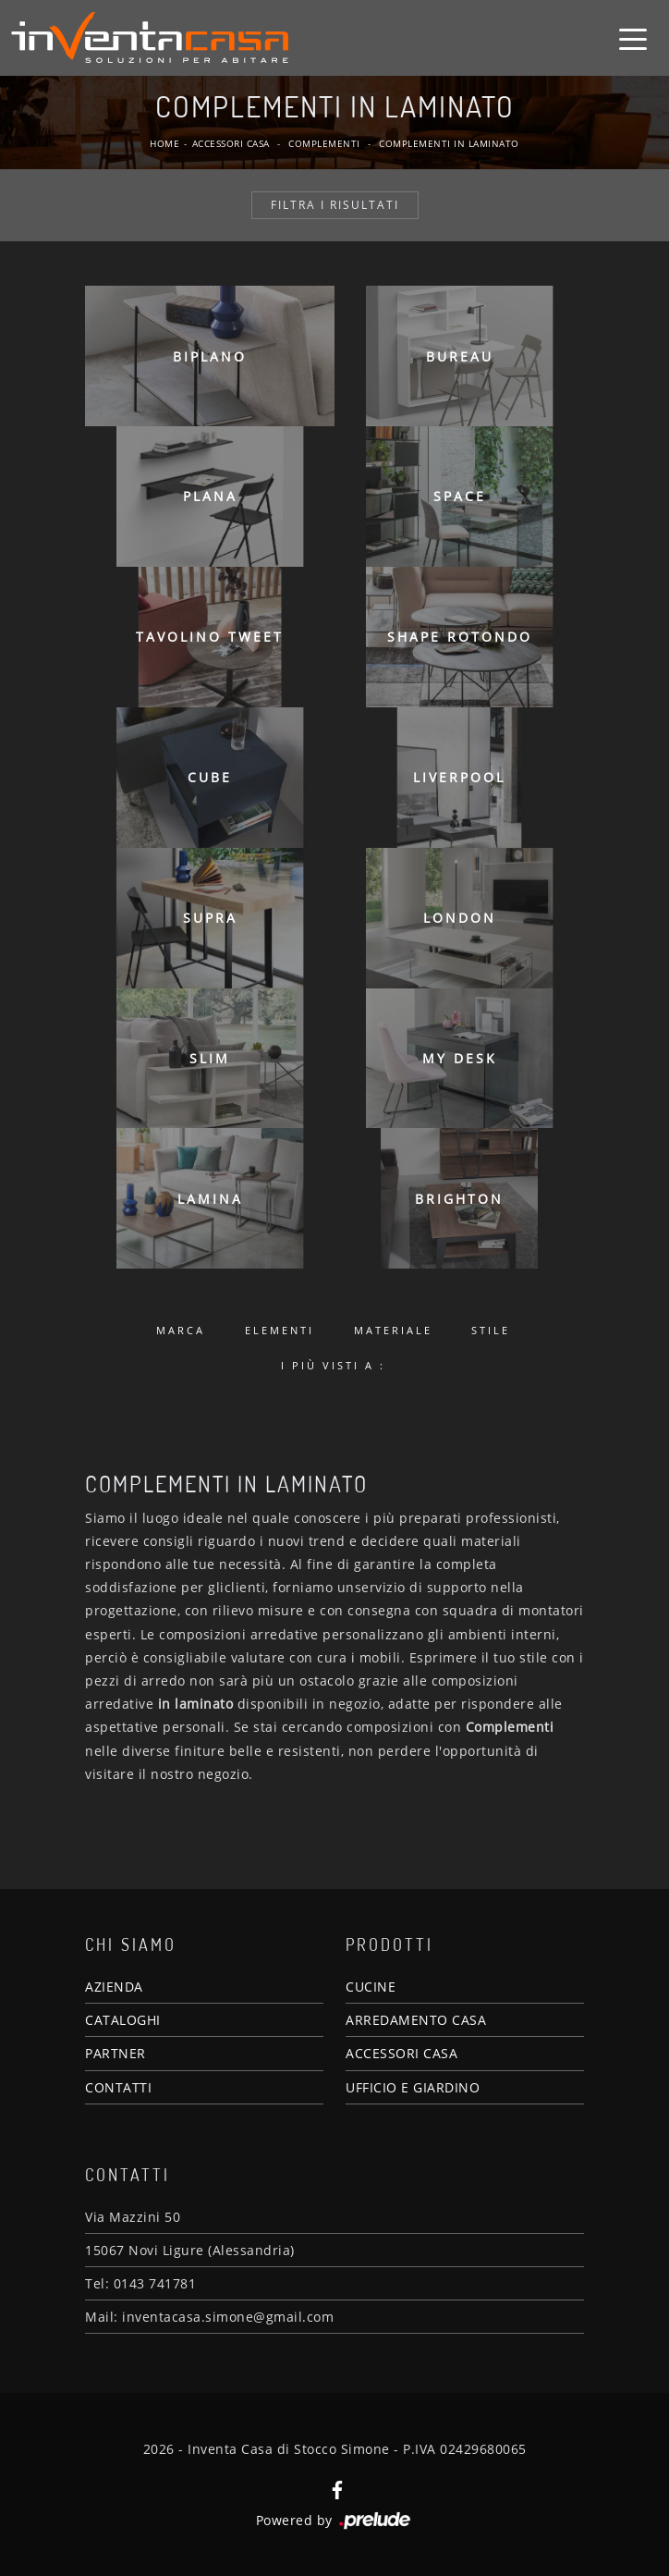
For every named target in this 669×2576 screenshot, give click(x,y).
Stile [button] (490, 1330)
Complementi (324, 143)
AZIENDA (114, 1986)
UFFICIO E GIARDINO (413, 2087)
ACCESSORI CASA (401, 2053)
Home (164, 143)
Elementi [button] (279, 1330)
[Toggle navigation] (633, 38)
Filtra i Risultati (335, 205)
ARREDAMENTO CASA (416, 2020)
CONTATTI (118, 2087)
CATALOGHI (123, 2020)
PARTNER (115, 2053)
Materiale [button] (393, 1330)
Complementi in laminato (449, 143)
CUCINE (370, 1986)
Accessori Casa (231, 143)
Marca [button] (180, 1330)
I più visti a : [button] (333, 1365)
